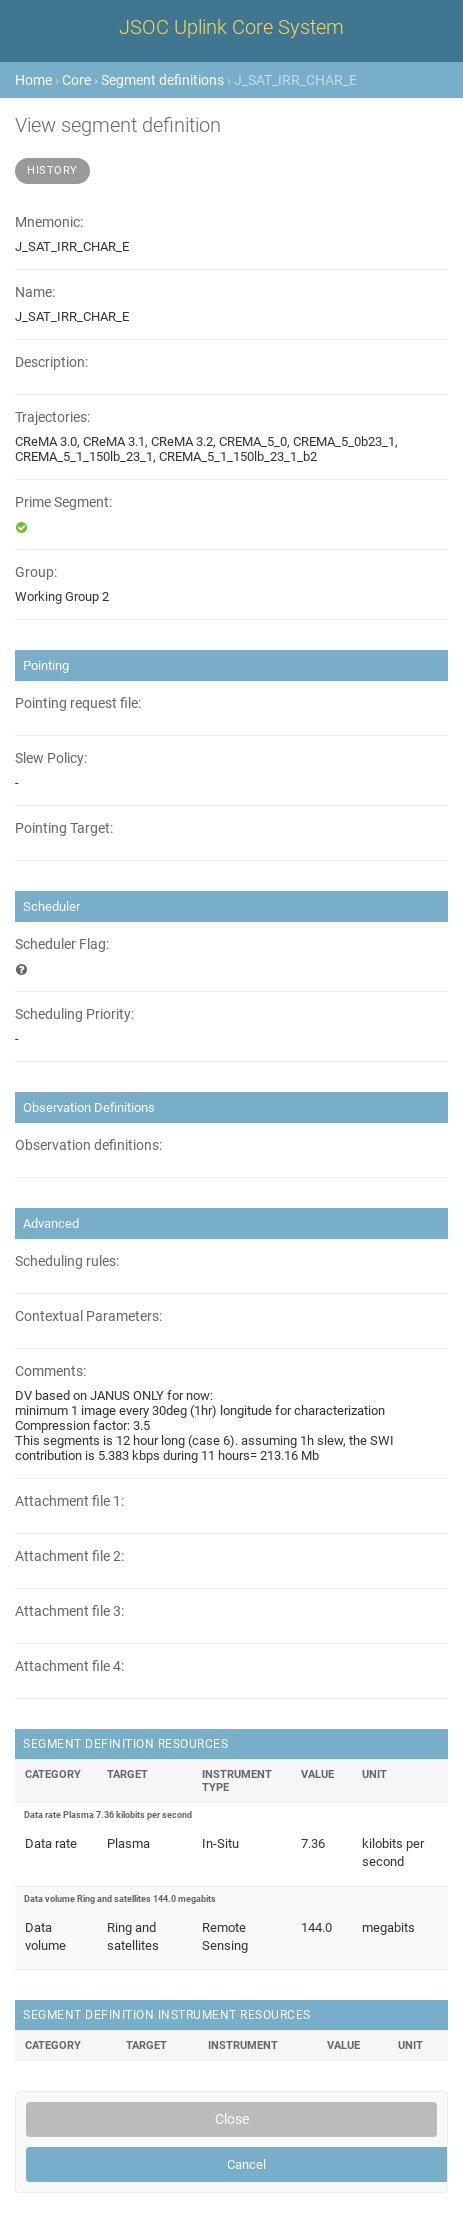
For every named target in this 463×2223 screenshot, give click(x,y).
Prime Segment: (63, 502)
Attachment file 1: (69, 1501)
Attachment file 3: (69, 1611)
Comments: (50, 1371)
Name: (35, 292)
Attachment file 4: (69, 1666)
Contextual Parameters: (88, 1316)
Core (76, 80)
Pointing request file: (78, 703)
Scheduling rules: (67, 1261)
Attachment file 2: (69, 1556)
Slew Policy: (51, 758)
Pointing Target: (64, 828)
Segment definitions (162, 80)
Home (33, 80)
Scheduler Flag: (62, 944)
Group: (36, 572)
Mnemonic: (49, 222)
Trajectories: (52, 417)
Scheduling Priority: (74, 1014)
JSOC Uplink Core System (231, 27)
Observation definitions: (88, 1145)
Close (232, 2119)
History (52, 170)
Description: (51, 362)
